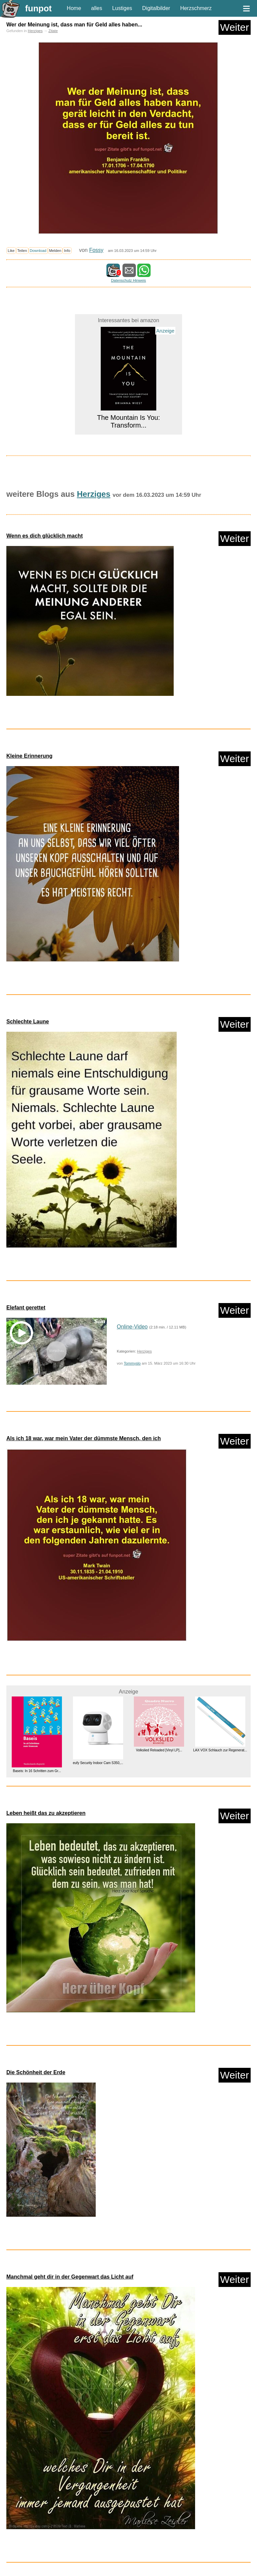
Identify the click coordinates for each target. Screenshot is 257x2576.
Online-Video (132, 1326)
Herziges (35, 31)
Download (38, 251)
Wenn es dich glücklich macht (44, 536)
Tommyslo (132, 1363)
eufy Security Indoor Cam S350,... (98, 1762)
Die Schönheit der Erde (35, 2072)
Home (74, 8)
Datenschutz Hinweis (128, 280)
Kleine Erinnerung (29, 756)
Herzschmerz (195, 8)
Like (11, 251)
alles (96, 8)
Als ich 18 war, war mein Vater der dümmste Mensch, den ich (83, 1438)
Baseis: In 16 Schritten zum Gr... (37, 1771)
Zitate (53, 31)
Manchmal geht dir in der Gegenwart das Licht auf (70, 2277)
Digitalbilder (156, 8)
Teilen (22, 251)
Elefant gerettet (25, 1307)
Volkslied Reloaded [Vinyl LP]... (159, 1750)
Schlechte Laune (27, 1021)
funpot (38, 8)
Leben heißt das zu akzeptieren (46, 1813)
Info (67, 251)
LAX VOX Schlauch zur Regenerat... (220, 1750)
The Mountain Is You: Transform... (128, 421)
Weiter (234, 27)
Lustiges (122, 8)
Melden (55, 251)
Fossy (96, 250)
